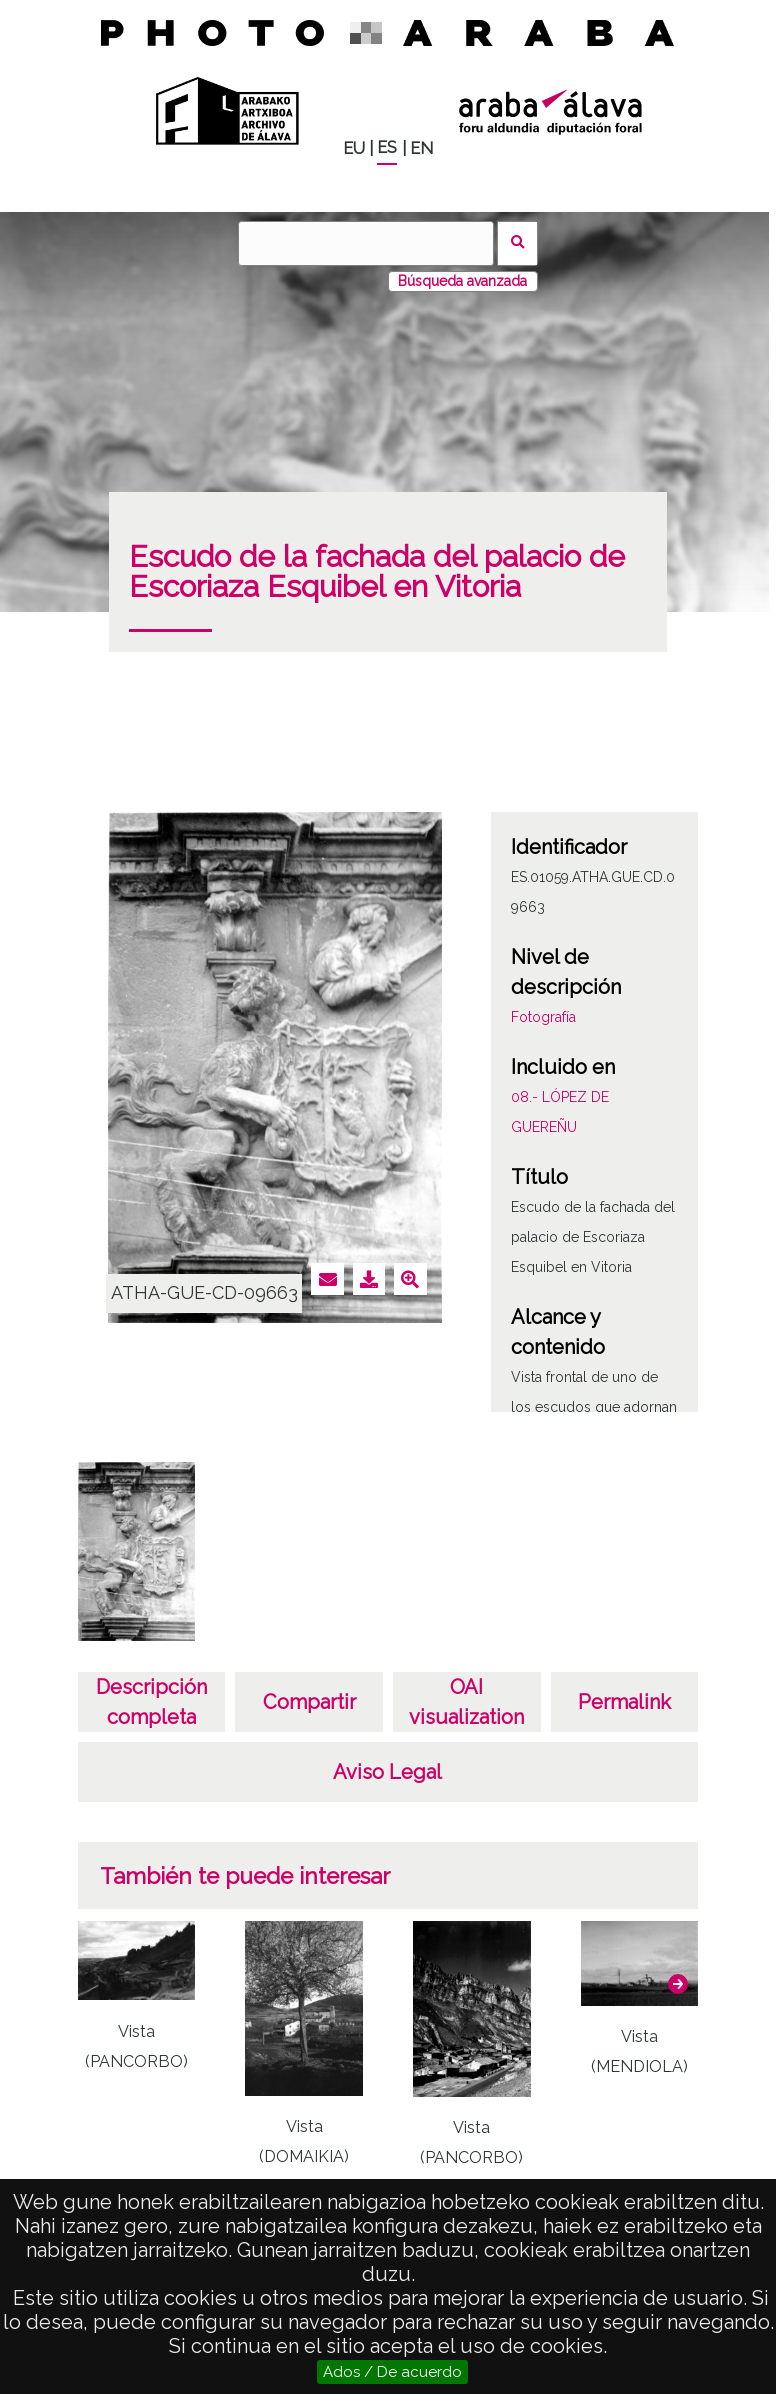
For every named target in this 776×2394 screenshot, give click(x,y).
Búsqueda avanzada (462, 281)
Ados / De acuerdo (392, 2372)
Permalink (624, 1702)
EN (421, 148)
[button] (678, 1984)
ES (387, 147)
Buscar (517, 243)
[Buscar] (366, 243)
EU (354, 148)
